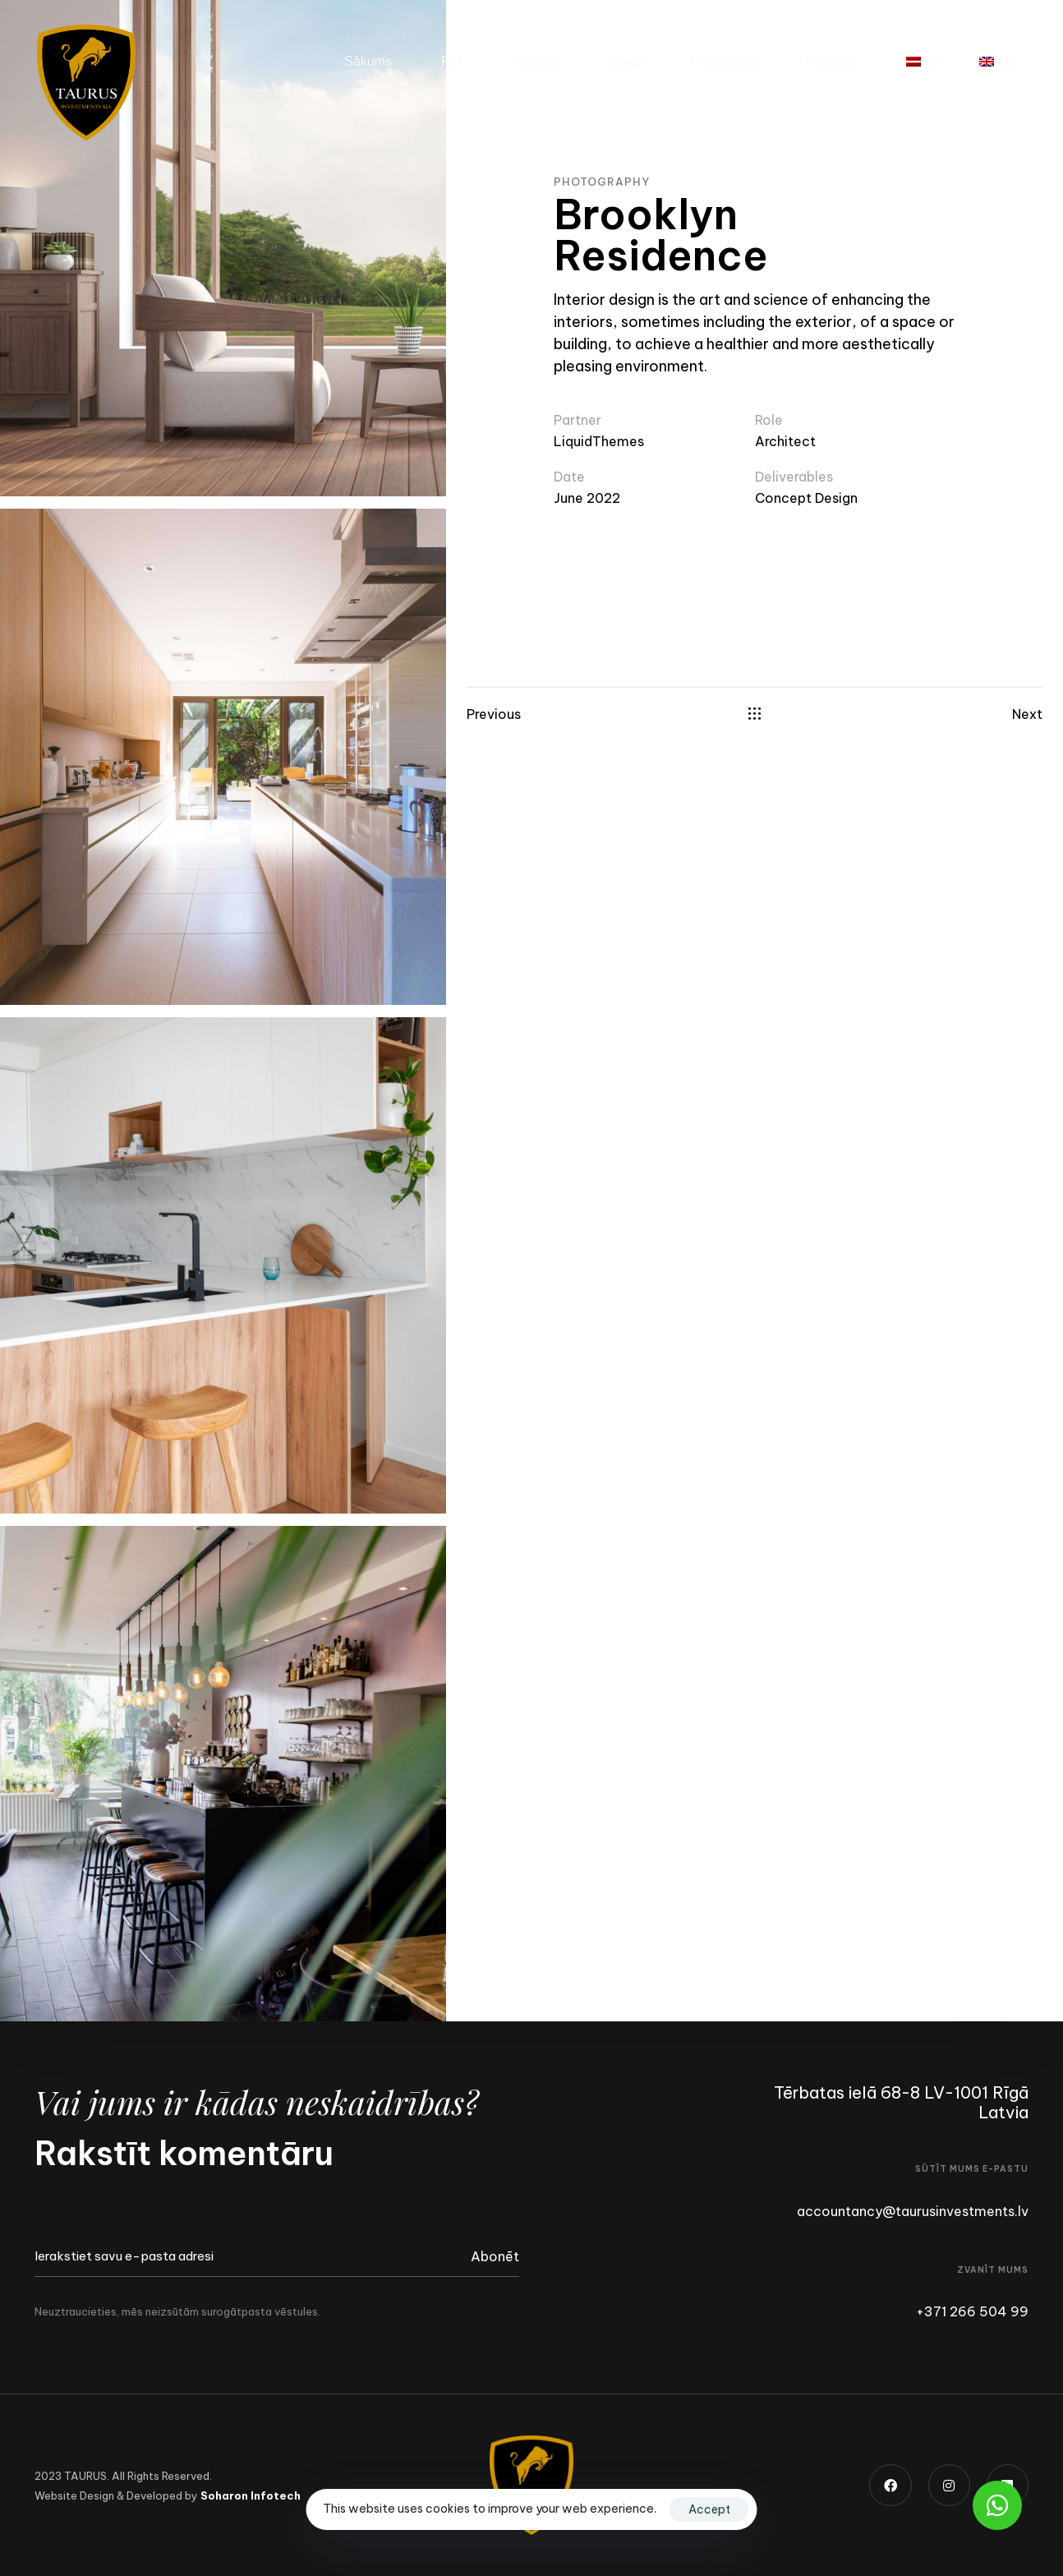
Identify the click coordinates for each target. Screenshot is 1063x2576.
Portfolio (535, 61)
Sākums (368, 61)
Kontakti (830, 61)
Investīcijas (723, 61)
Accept (709, 2509)
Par (451, 61)
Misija (625, 61)
